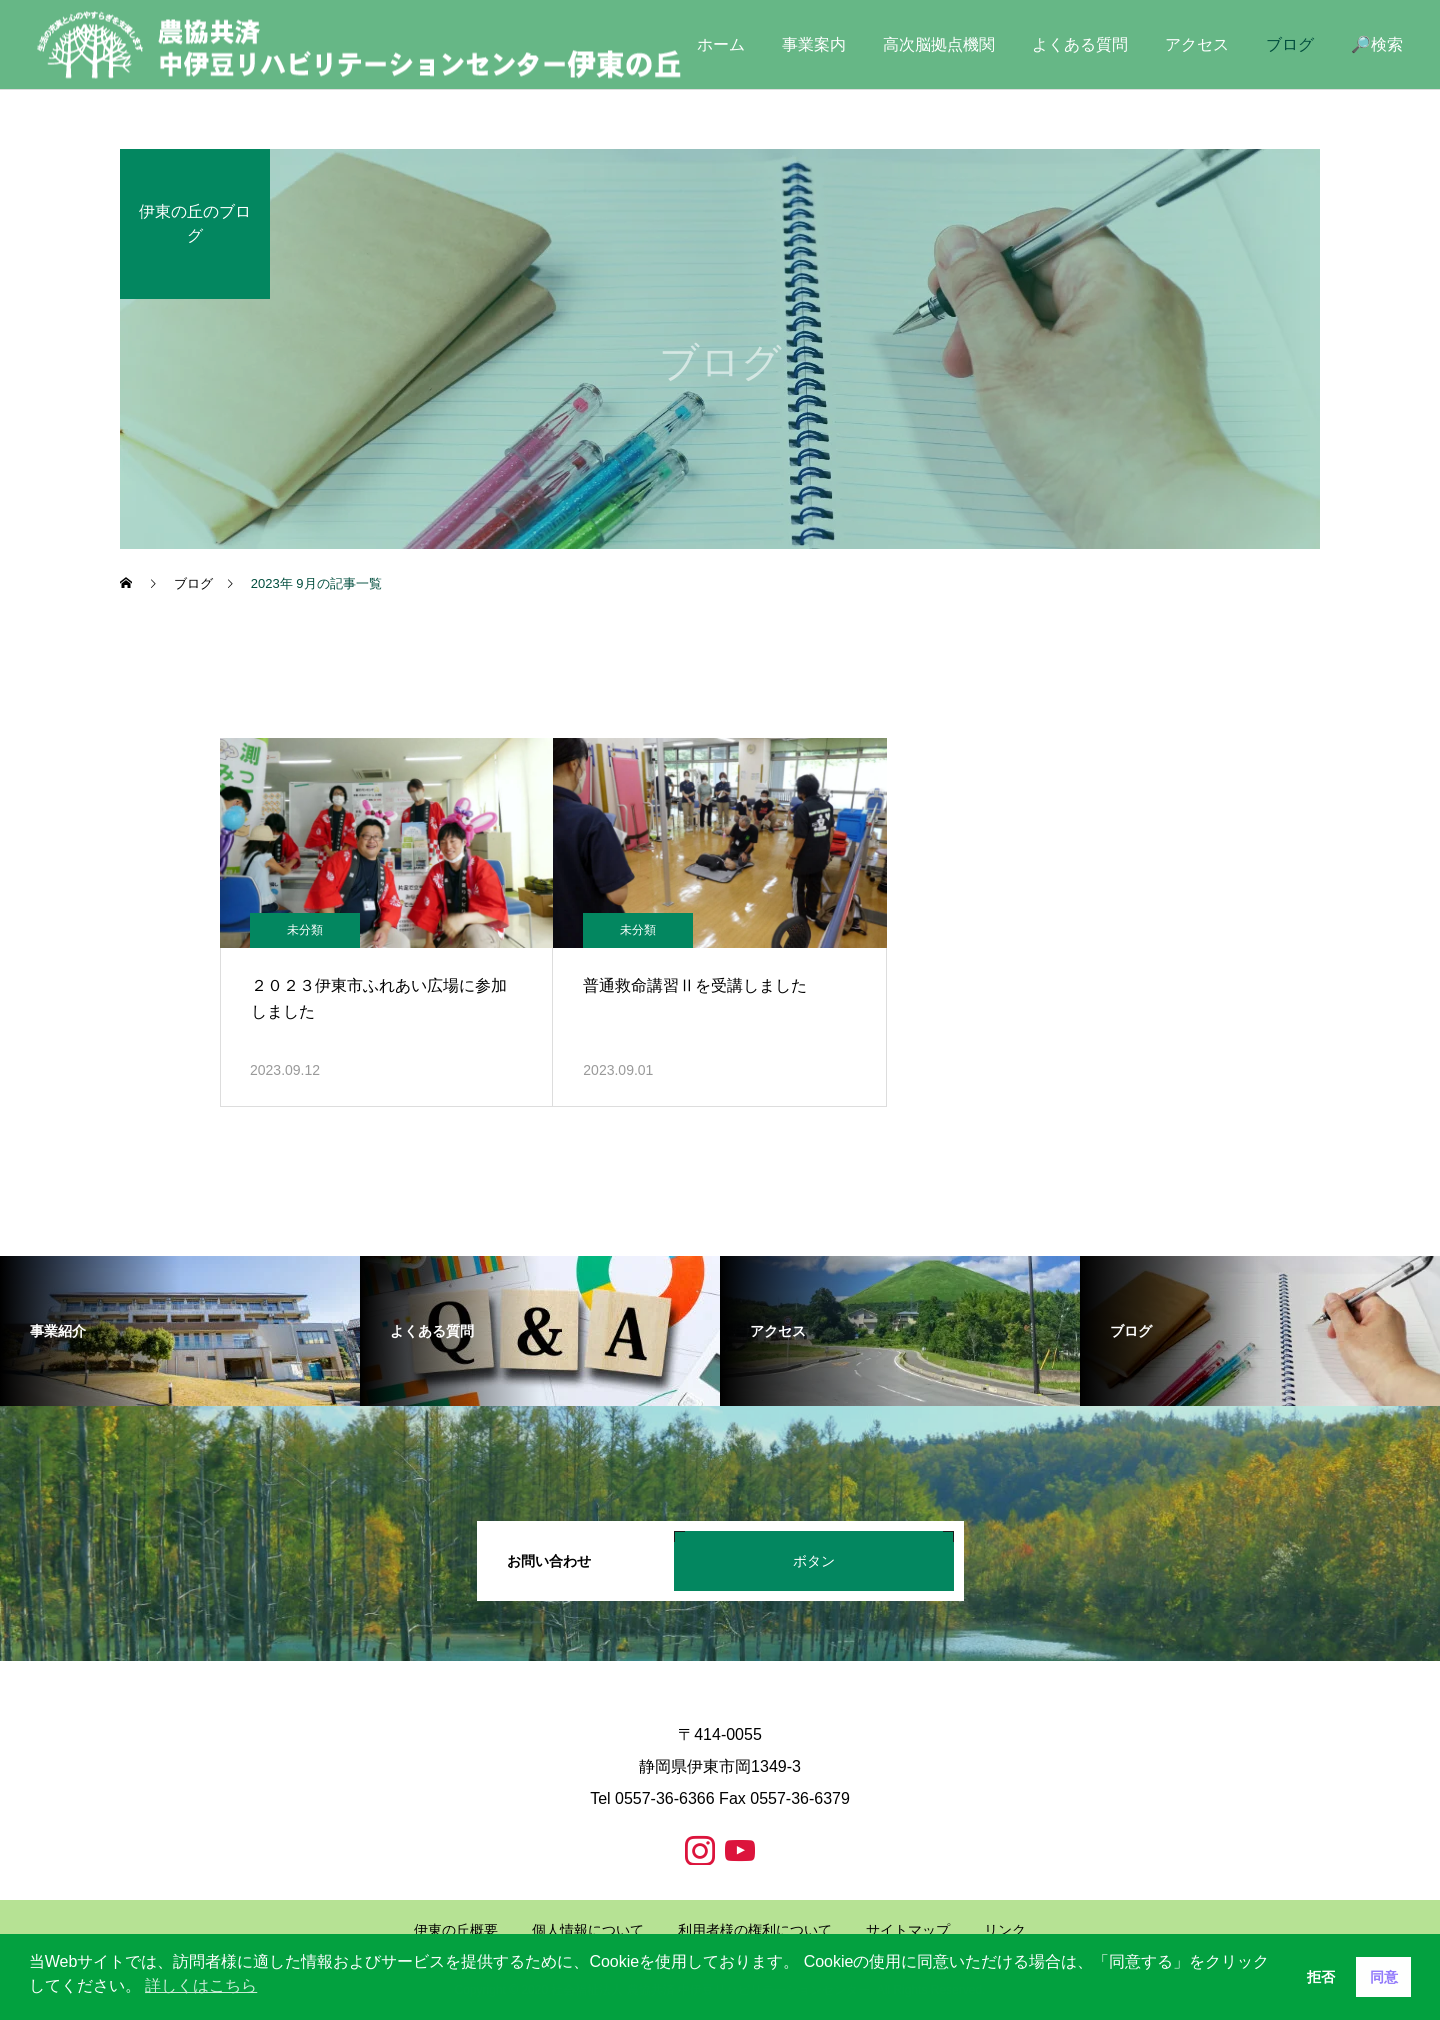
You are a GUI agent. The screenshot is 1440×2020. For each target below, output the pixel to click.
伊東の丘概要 (456, 1930)
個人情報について (588, 1930)
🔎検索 (1377, 44)
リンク (1005, 1930)
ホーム (721, 44)
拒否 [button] (1321, 1977)
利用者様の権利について (755, 1930)
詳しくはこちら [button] (201, 1985)
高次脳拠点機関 (939, 44)
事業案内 (814, 44)
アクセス (1197, 44)
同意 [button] (1384, 1977)
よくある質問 (1080, 44)
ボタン (814, 1561)
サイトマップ (908, 1930)
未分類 (305, 930)
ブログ (1290, 44)
